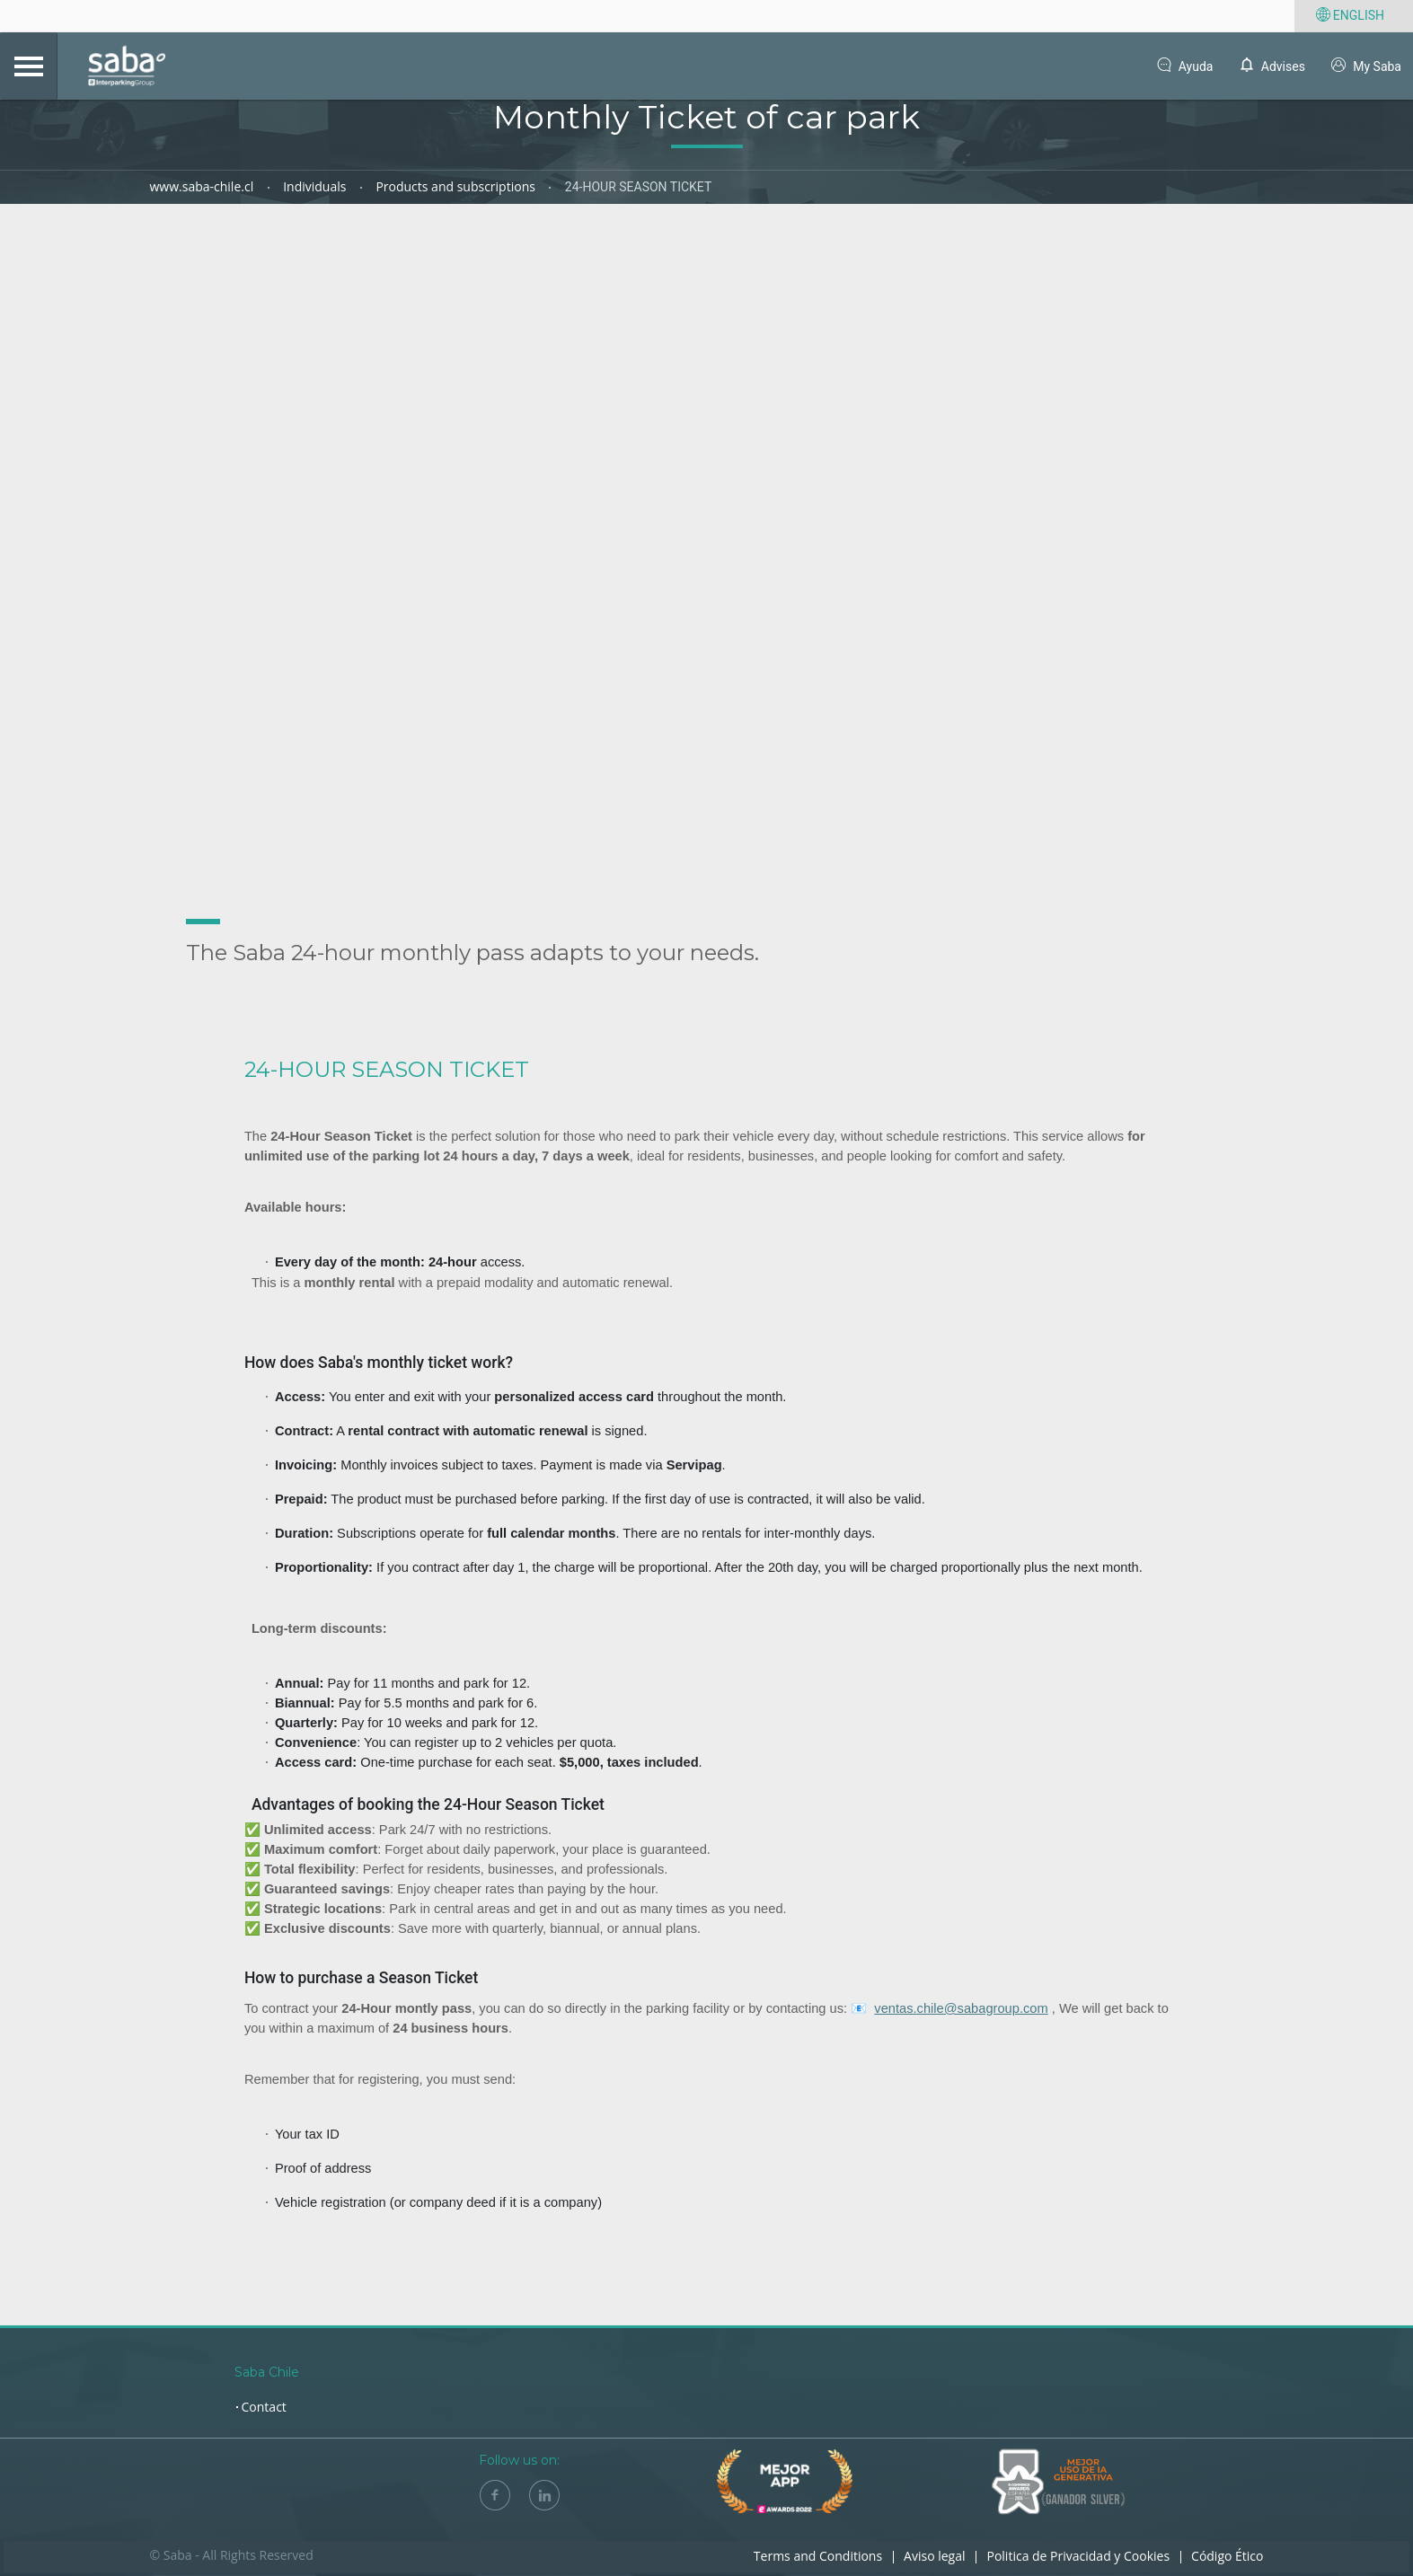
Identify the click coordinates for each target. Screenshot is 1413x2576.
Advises (1270, 66)
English (1348, 16)
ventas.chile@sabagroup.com (960, 2009)
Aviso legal (934, 2555)
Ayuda (1183, 66)
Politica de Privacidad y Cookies (1078, 2555)
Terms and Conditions (818, 2555)
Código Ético (1227, 2555)
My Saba (1365, 66)
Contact (264, 2406)
